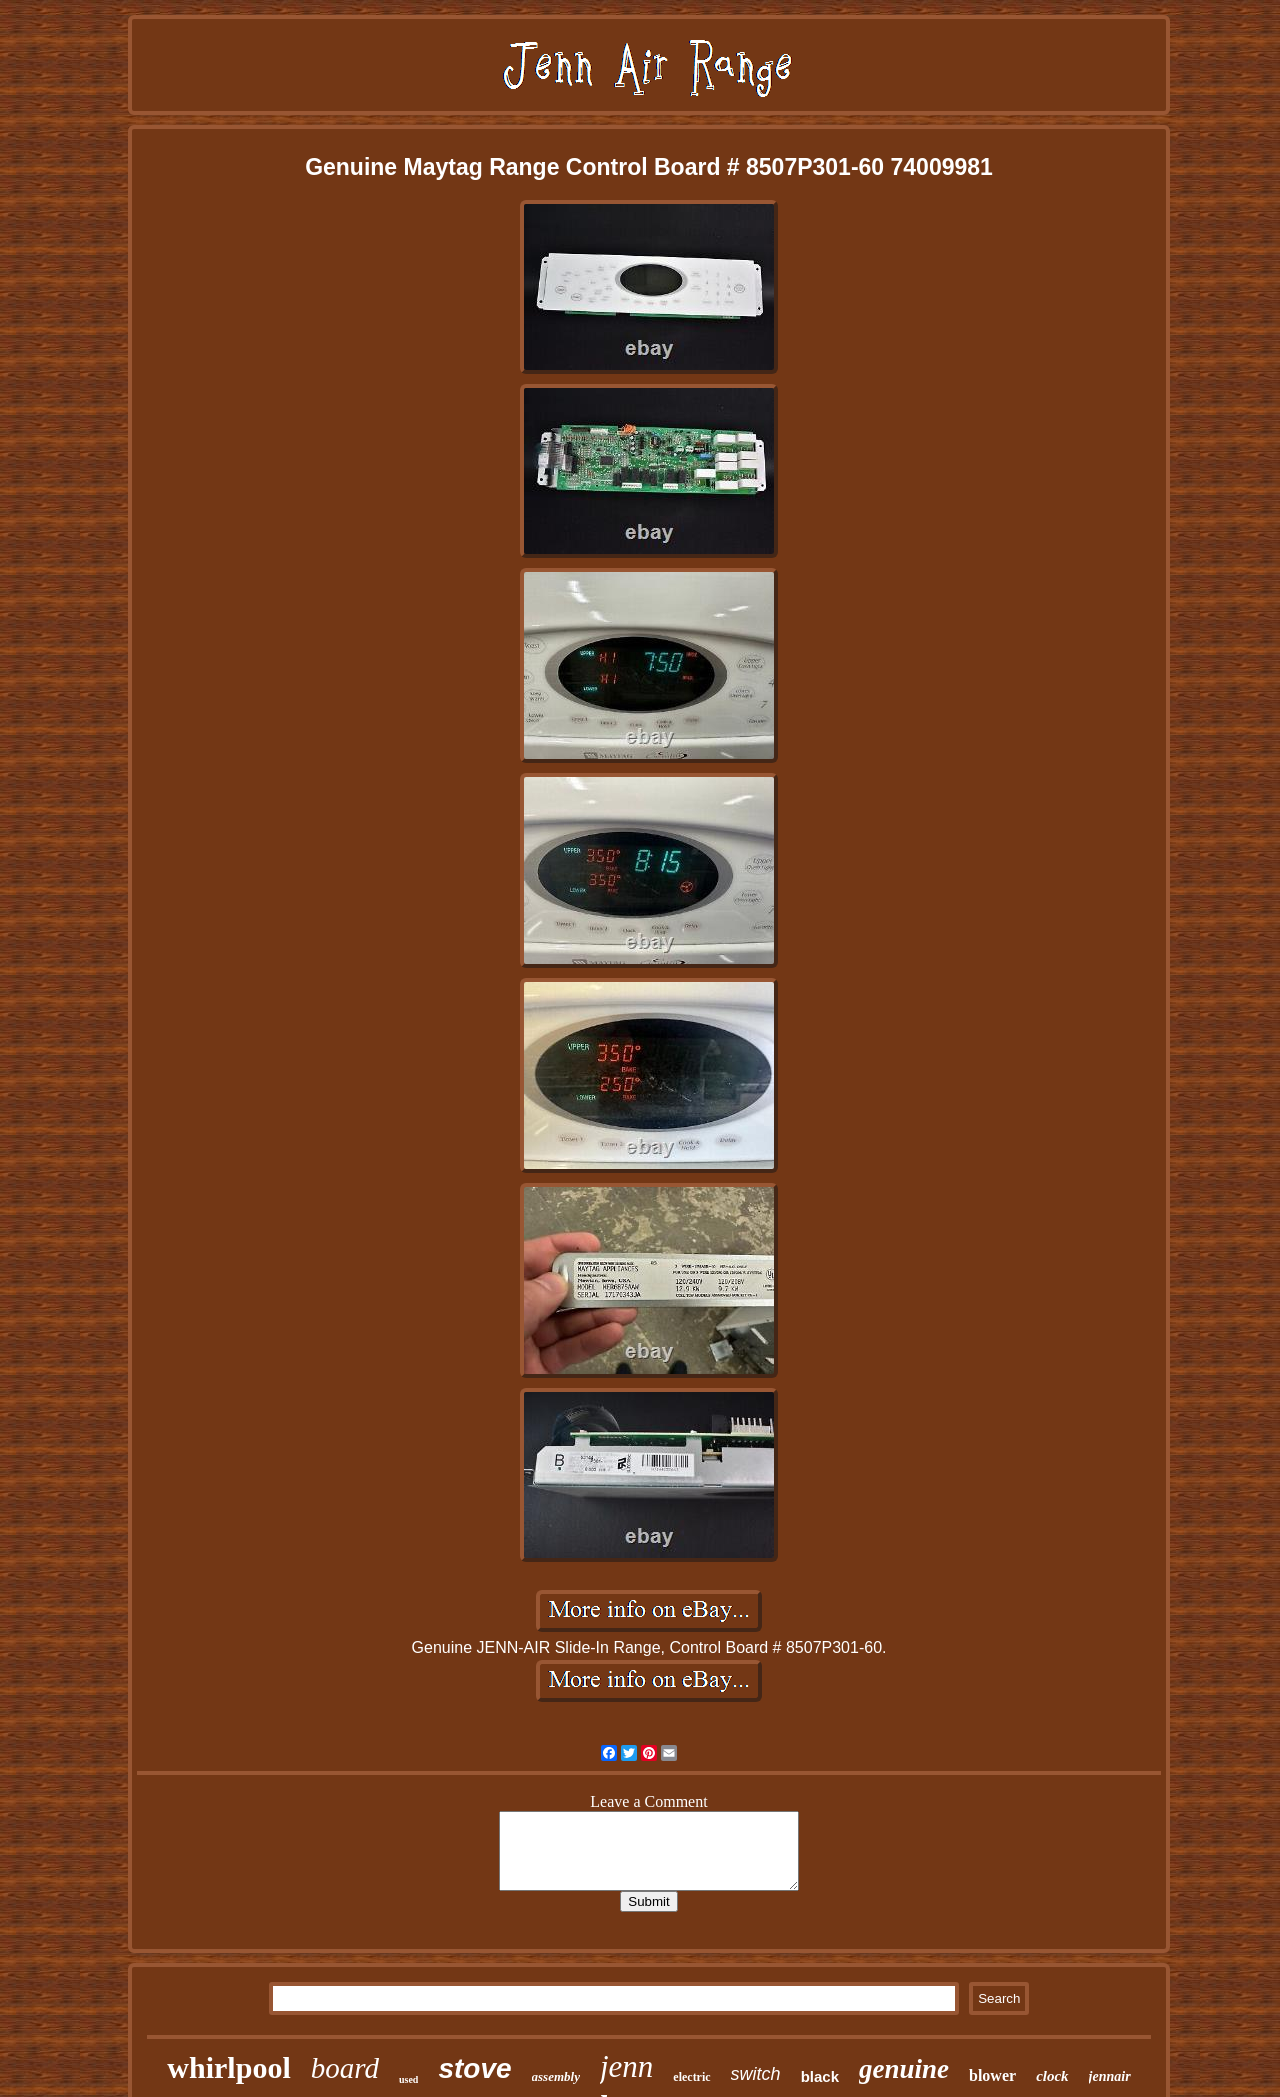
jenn (626, 2066)
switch (756, 2074)
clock (1052, 2076)
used (408, 2079)
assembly (556, 2076)
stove (474, 2068)
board (345, 2068)
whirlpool (228, 2067)
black (820, 2076)
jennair (1110, 2076)
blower (992, 2075)
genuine (904, 2069)
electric (691, 2077)
